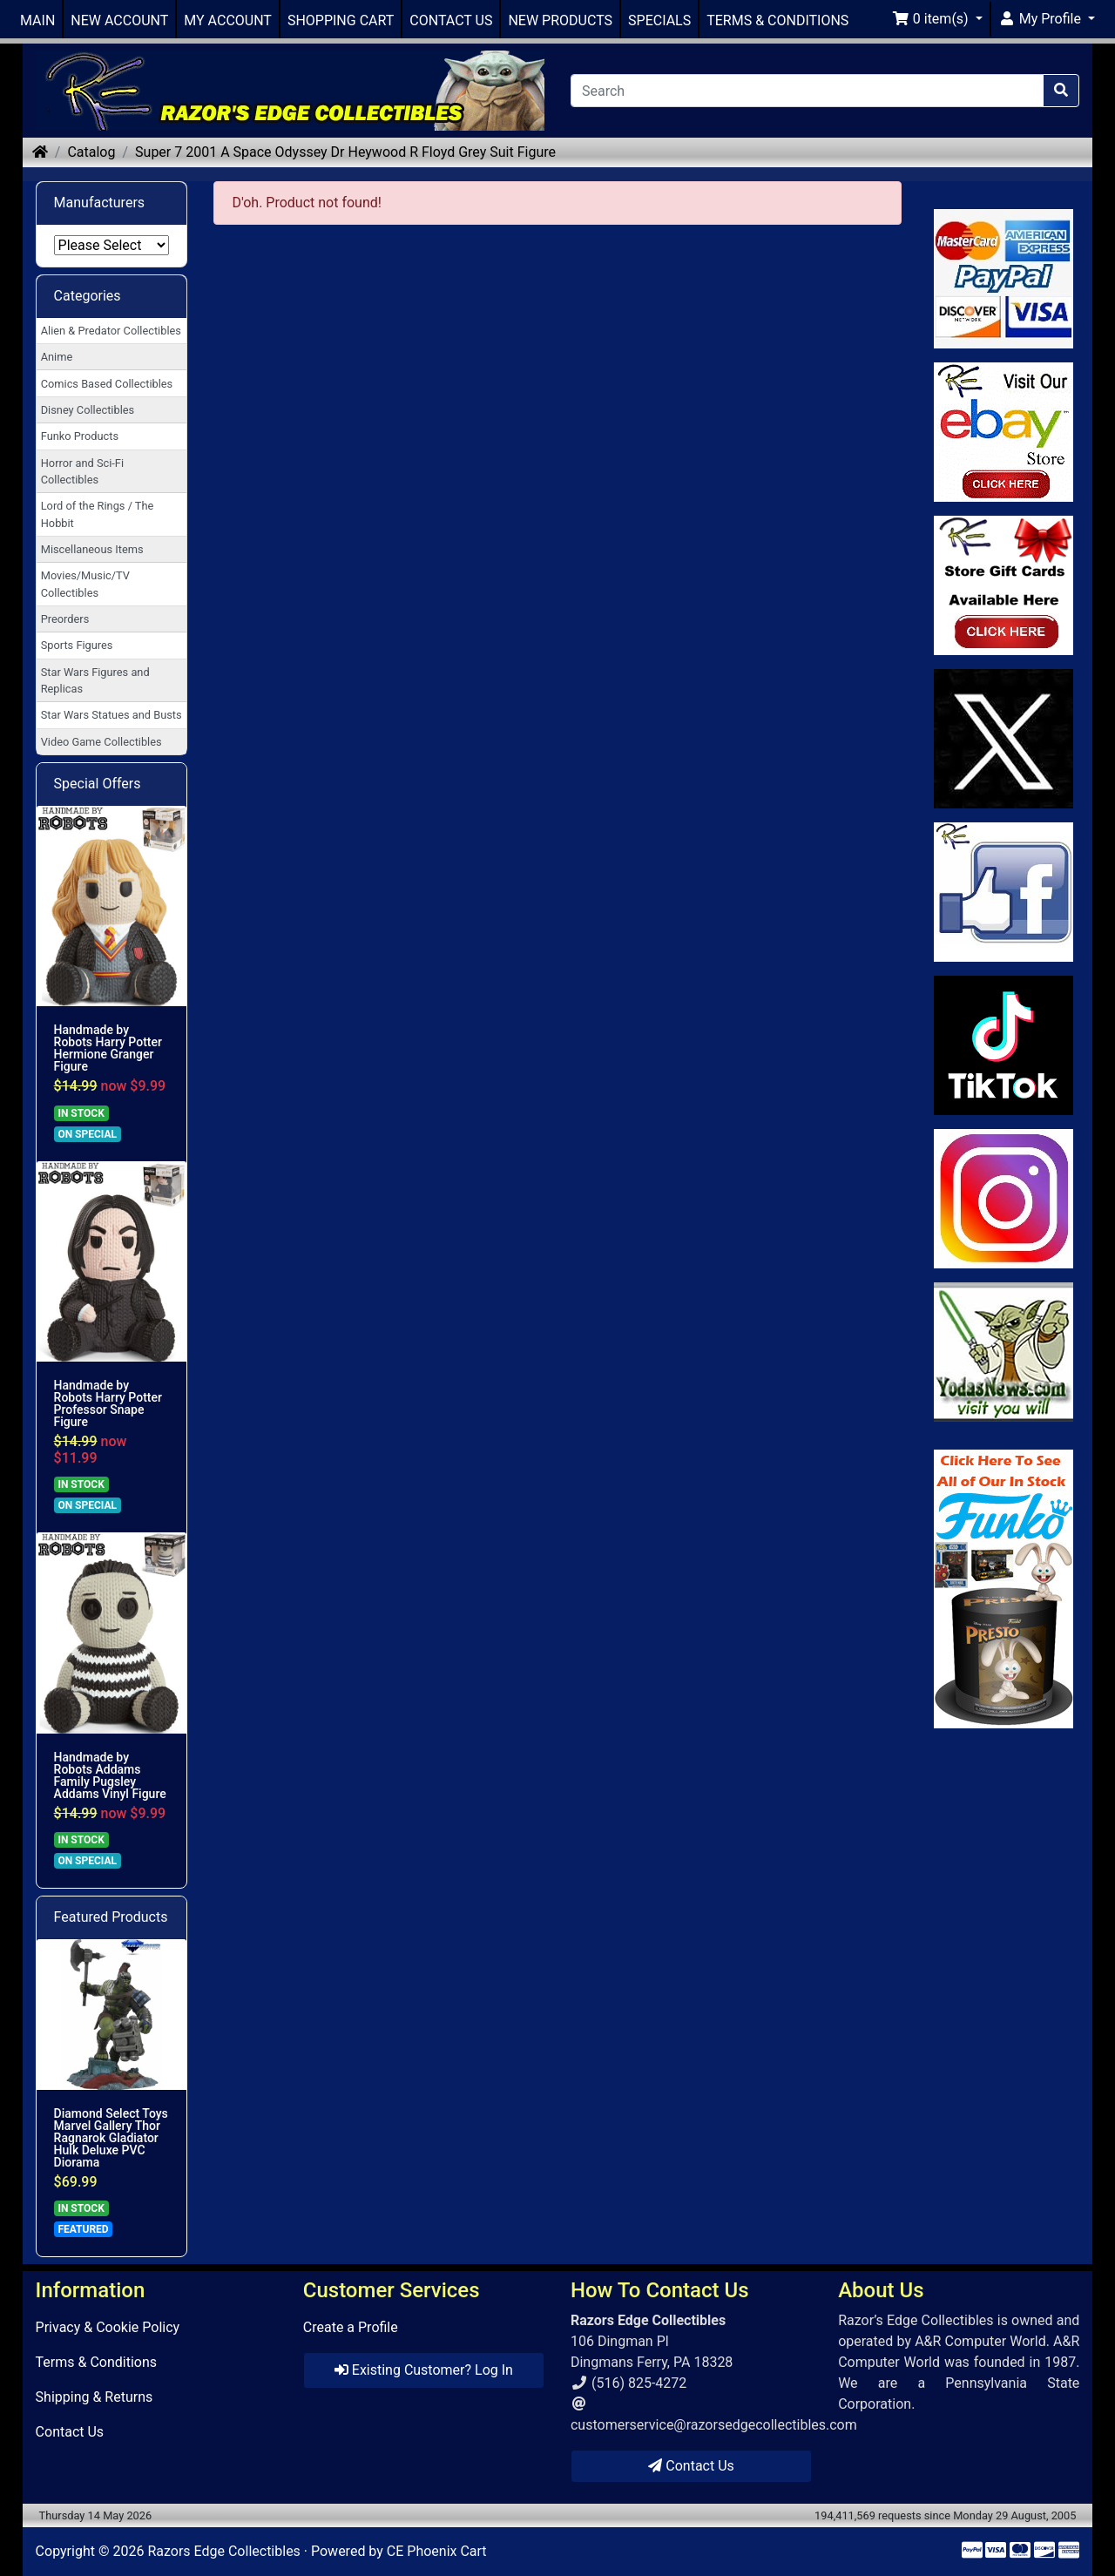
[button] (937, 19)
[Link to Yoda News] (1004, 1352)
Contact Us (70, 2432)
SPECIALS (659, 20)
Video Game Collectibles (101, 741)
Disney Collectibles (87, 409)
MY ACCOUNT (228, 20)
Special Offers (97, 783)
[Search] (807, 90)
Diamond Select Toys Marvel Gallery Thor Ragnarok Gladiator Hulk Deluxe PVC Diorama (111, 2137)
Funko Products (79, 436)
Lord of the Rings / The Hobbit (97, 514)
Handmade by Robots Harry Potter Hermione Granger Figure (108, 1048)
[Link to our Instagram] (1004, 1198)
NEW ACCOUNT (119, 20)
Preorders (65, 618)
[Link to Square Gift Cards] (1004, 585)
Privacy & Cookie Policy (108, 2327)
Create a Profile (350, 2327)
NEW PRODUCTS (560, 20)
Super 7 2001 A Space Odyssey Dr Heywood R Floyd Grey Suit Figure (345, 152)
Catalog (91, 152)
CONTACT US (450, 20)
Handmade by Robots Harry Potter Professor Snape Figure (108, 1403)
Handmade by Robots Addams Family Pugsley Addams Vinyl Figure (110, 1775)
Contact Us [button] (691, 2466)
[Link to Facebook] (1004, 892)
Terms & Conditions (97, 2362)
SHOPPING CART (340, 20)
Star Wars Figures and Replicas (95, 680)
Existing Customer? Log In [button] (423, 2370)
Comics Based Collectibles (106, 383)
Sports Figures (77, 645)
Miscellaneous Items (92, 549)
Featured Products (111, 1917)
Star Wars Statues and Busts (111, 714)
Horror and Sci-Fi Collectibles (82, 471)
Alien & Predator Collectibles (111, 330)
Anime (57, 356)
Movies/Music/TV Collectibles (85, 583)
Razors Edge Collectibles (223, 2551)
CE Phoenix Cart (437, 2551)
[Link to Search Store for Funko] (1004, 1589)
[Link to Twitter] (1004, 738)
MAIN (37, 20)
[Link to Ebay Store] (1004, 432)
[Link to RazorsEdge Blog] (1004, 1045)
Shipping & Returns (94, 2397)
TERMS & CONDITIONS (777, 20)
